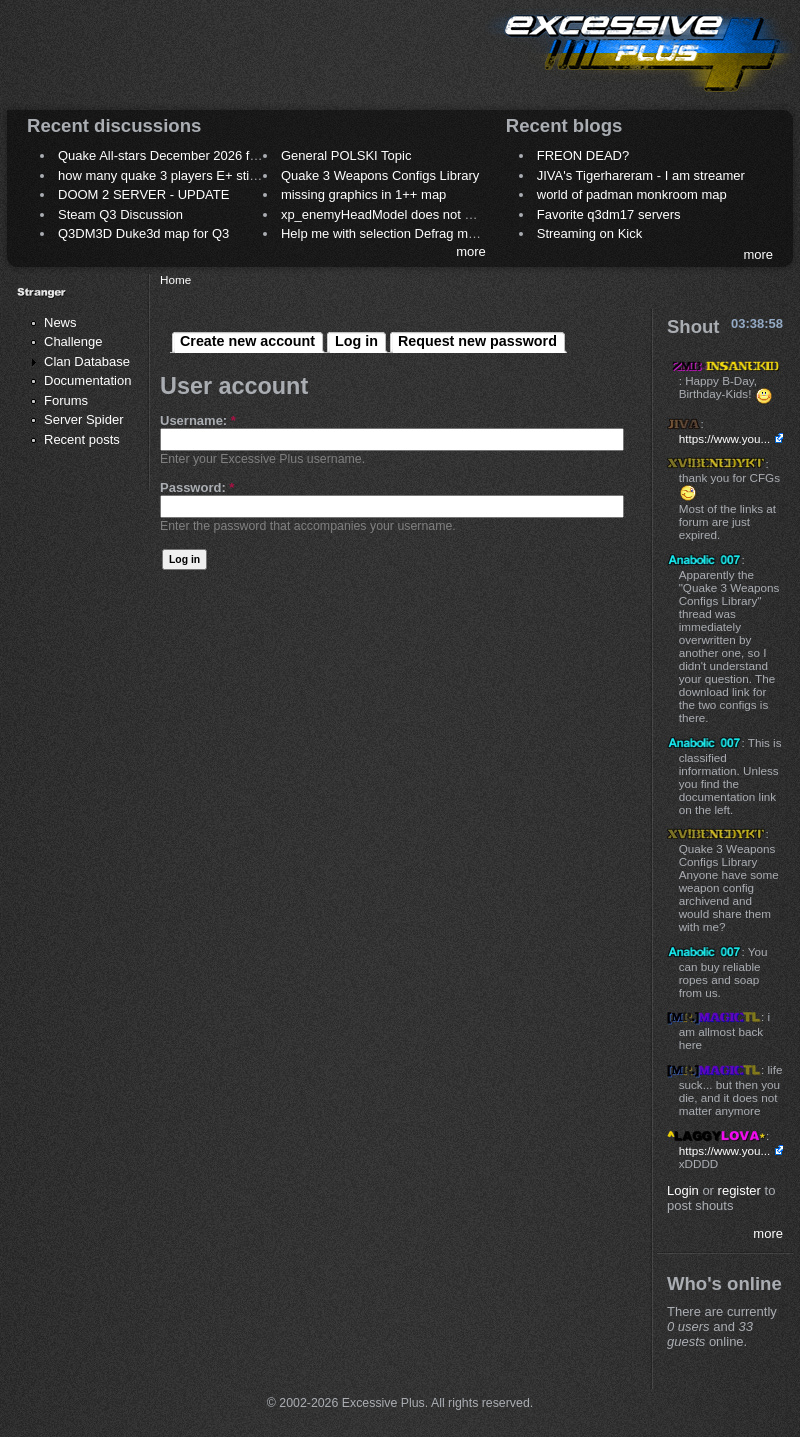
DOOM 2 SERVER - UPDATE (143, 194)
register (739, 1190)
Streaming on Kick (590, 233)
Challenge (73, 341)
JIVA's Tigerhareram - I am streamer (641, 175)
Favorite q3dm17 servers (609, 214)
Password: (197, 487)
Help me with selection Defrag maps (385, 233)
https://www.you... (725, 438)
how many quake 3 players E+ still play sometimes (203, 175)
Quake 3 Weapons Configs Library (380, 175)
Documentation (87, 380)
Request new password (477, 341)
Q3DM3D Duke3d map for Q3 (143, 233)
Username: (198, 420)
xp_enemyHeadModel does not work (386, 214)
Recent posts (82, 439)
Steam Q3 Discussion (120, 214)
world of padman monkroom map (632, 194)
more (471, 251)
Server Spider (83, 419)
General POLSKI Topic (346, 155)
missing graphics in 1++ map (363, 194)
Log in (356, 341)
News (60, 322)
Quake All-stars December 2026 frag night (179, 155)
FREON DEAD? (583, 155)
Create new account (247, 341)
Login (683, 1190)
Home (175, 279)
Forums (66, 400)
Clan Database (87, 361)
